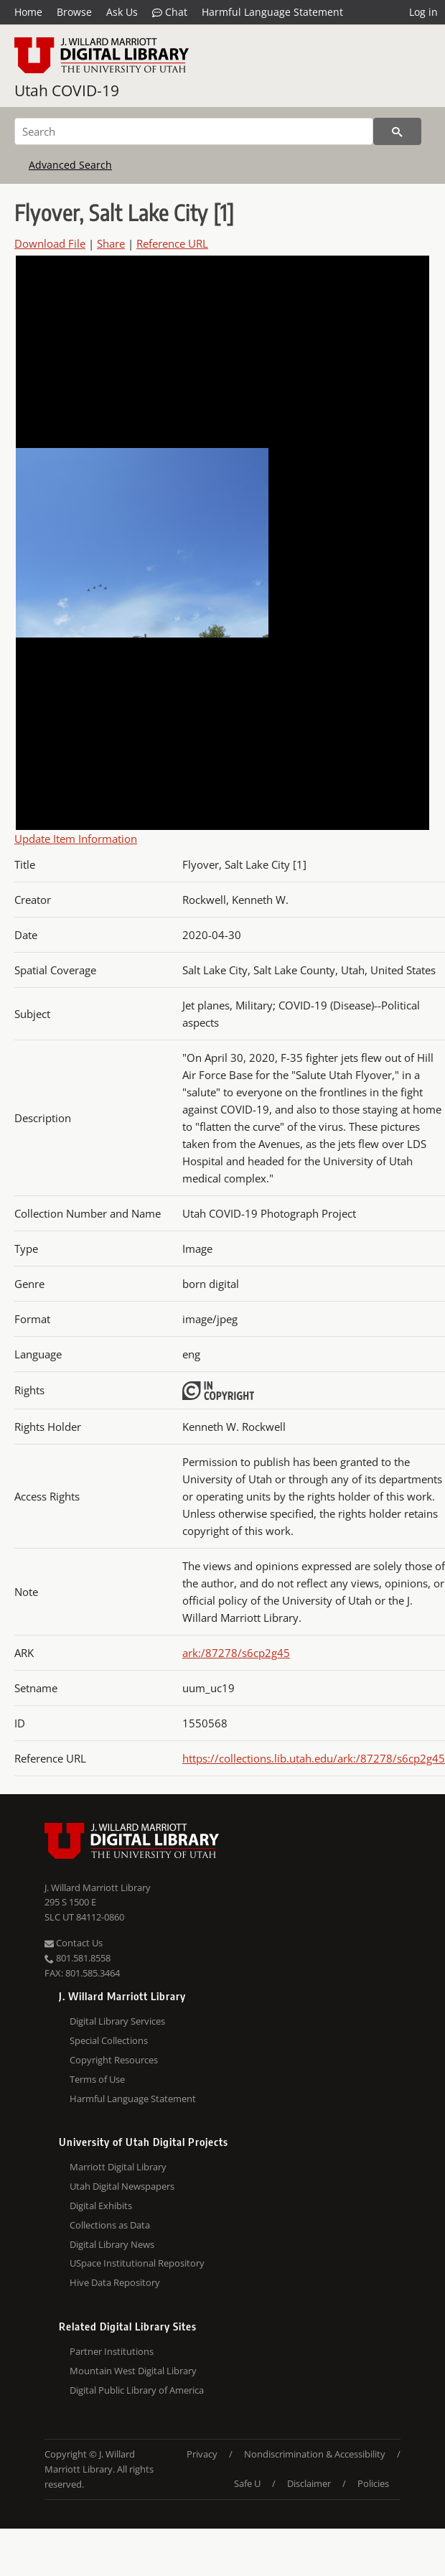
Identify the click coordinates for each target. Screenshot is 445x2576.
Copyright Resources (114, 2059)
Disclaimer (309, 2483)
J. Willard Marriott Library (97, 1887)
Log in (423, 12)
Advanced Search (70, 165)
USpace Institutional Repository (137, 2263)
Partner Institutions (112, 2351)
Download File (49, 243)
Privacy (202, 2453)
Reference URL (172, 243)
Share (111, 243)
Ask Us (122, 12)
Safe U (247, 2483)
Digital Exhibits (101, 2205)
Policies (373, 2483)
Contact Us (73, 1942)
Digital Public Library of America (137, 2390)
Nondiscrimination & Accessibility (314, 2453)
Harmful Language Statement (272, 12)
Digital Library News (112, 2244)
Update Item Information (75, 838)
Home (28, 12)
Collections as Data (110, 2224)
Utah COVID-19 (66, 90)
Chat (169, 12)
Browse (74, 12)
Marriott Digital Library (118, 2166)
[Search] (193, 131)
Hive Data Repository (115, 2282)
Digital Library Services (117, 2021)
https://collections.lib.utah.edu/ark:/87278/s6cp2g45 (313, 1758)
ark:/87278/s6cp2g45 (236, 1653)
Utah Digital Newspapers (122, 2186)
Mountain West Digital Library (133, 2370)
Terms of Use (97, 2079)
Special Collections (109, 2040)
